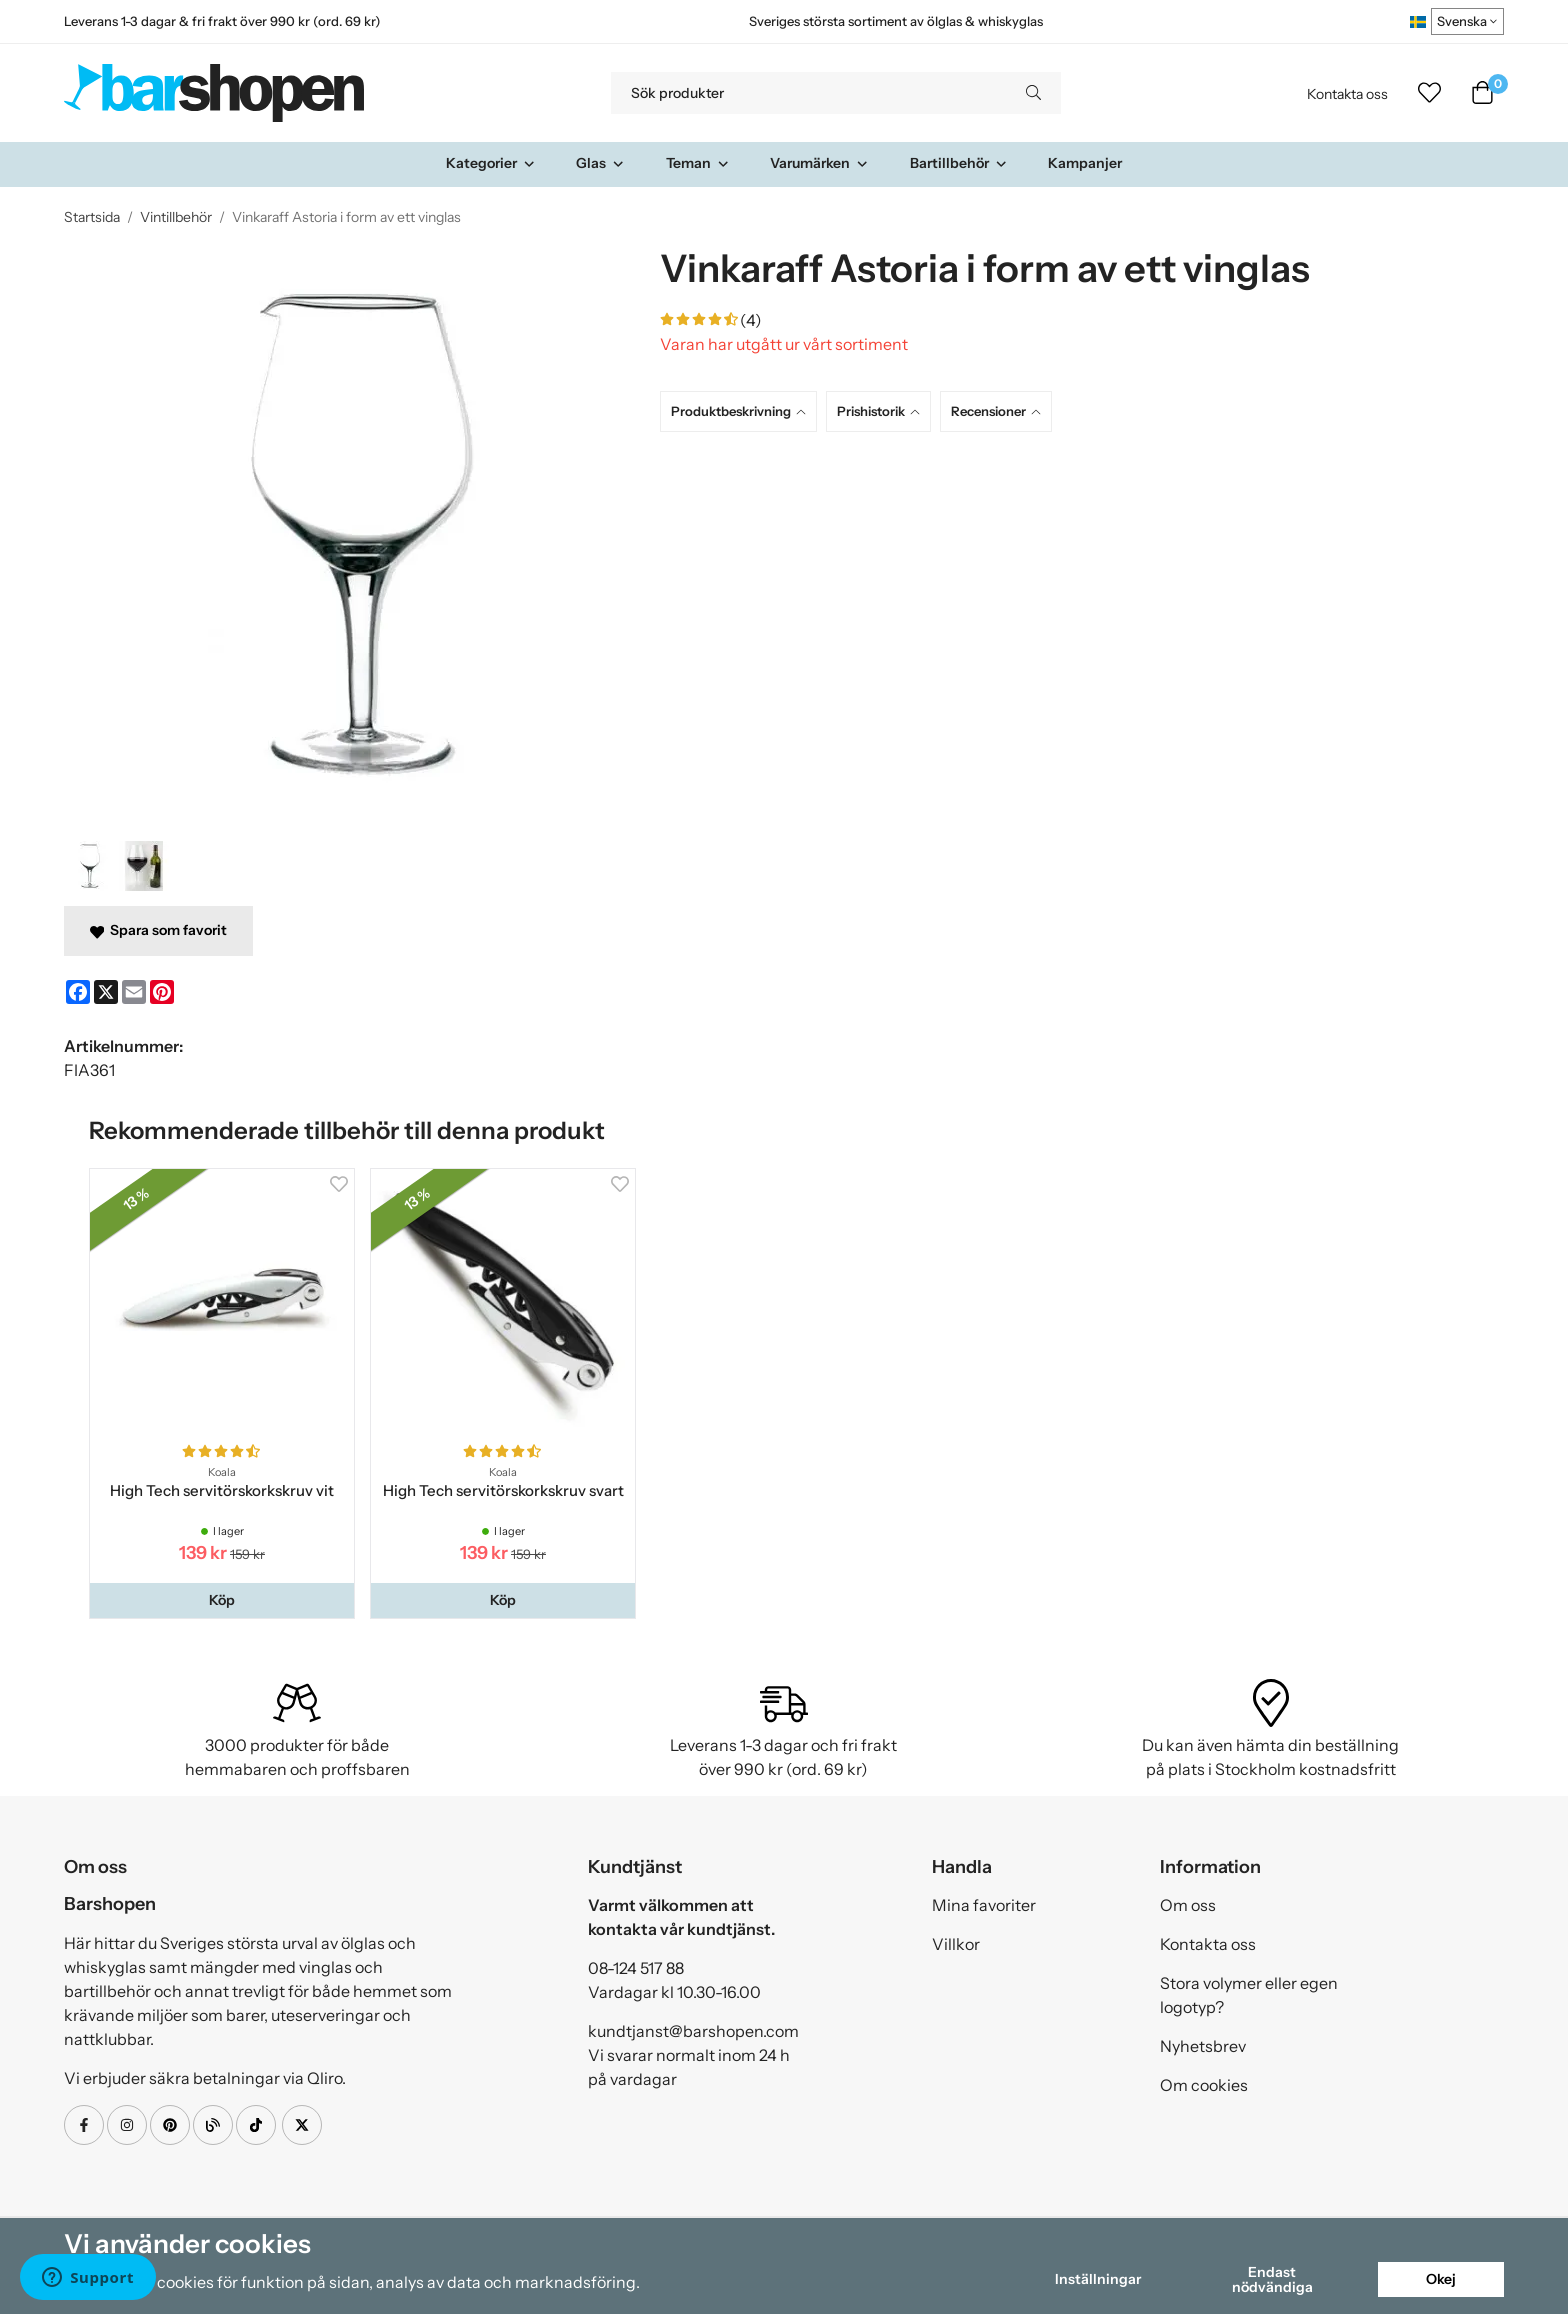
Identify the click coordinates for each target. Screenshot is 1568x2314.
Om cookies (1204, 2085)
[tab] (743, 411)
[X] (106, 992)
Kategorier (491, 163)
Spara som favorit (158, 930)
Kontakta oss (1347, 94)
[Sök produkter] (808, 93)
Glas (600, 163)
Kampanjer (1085, 163)
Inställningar (1098, 2279)
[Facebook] (78, 992)
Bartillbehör (959, 163)
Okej (1441, 2279)
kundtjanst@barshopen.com (693, 2031)
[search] (1033, 93)
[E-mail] (134, 992)
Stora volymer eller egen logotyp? (1249, 1995)
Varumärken (819, 163)
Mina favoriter (984, 1905)
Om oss (1188, 1905)
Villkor (956, 1944)
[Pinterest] (162, 992)
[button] (222, 1600)
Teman (698, 163)
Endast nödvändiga (1272, 2279)
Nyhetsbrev (1203, 2046)
